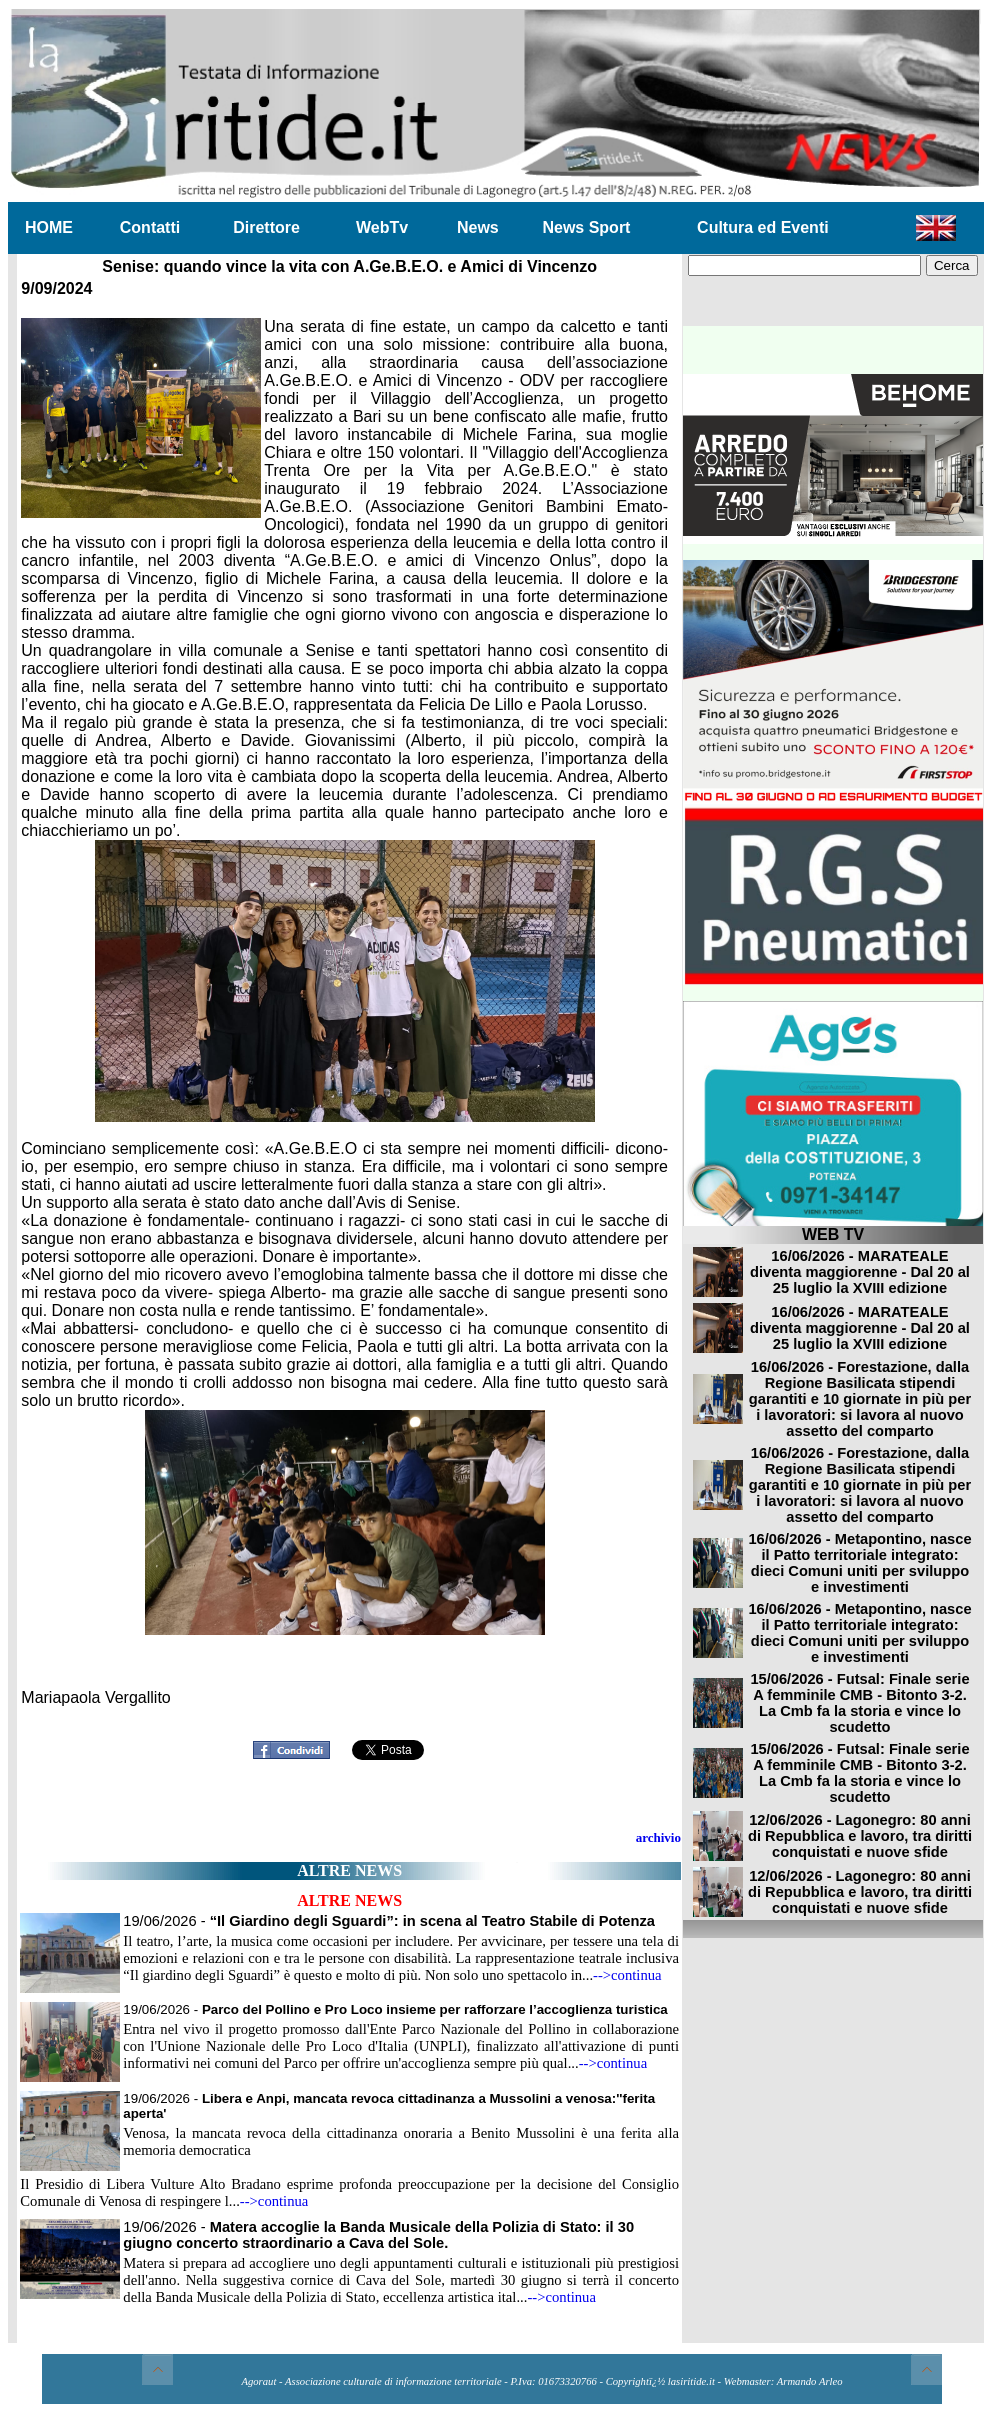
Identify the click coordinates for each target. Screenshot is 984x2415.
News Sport (586, 227)
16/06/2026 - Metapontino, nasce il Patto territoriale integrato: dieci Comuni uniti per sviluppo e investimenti (859, 1563)
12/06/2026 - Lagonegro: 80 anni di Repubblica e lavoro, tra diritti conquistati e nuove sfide (860, 1836)
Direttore (266, 227)
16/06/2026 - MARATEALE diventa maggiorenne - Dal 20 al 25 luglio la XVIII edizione (860, 1272)
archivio (658, 1837)
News (478, 227)
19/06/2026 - (389, 1921)
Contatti (150, 227)
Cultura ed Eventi (763, 227)
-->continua (627, 1975)
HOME (49, 227)
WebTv (382, 227)
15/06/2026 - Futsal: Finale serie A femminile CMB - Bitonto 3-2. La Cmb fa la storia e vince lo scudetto (859, 1703)
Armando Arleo (810, 2381)
